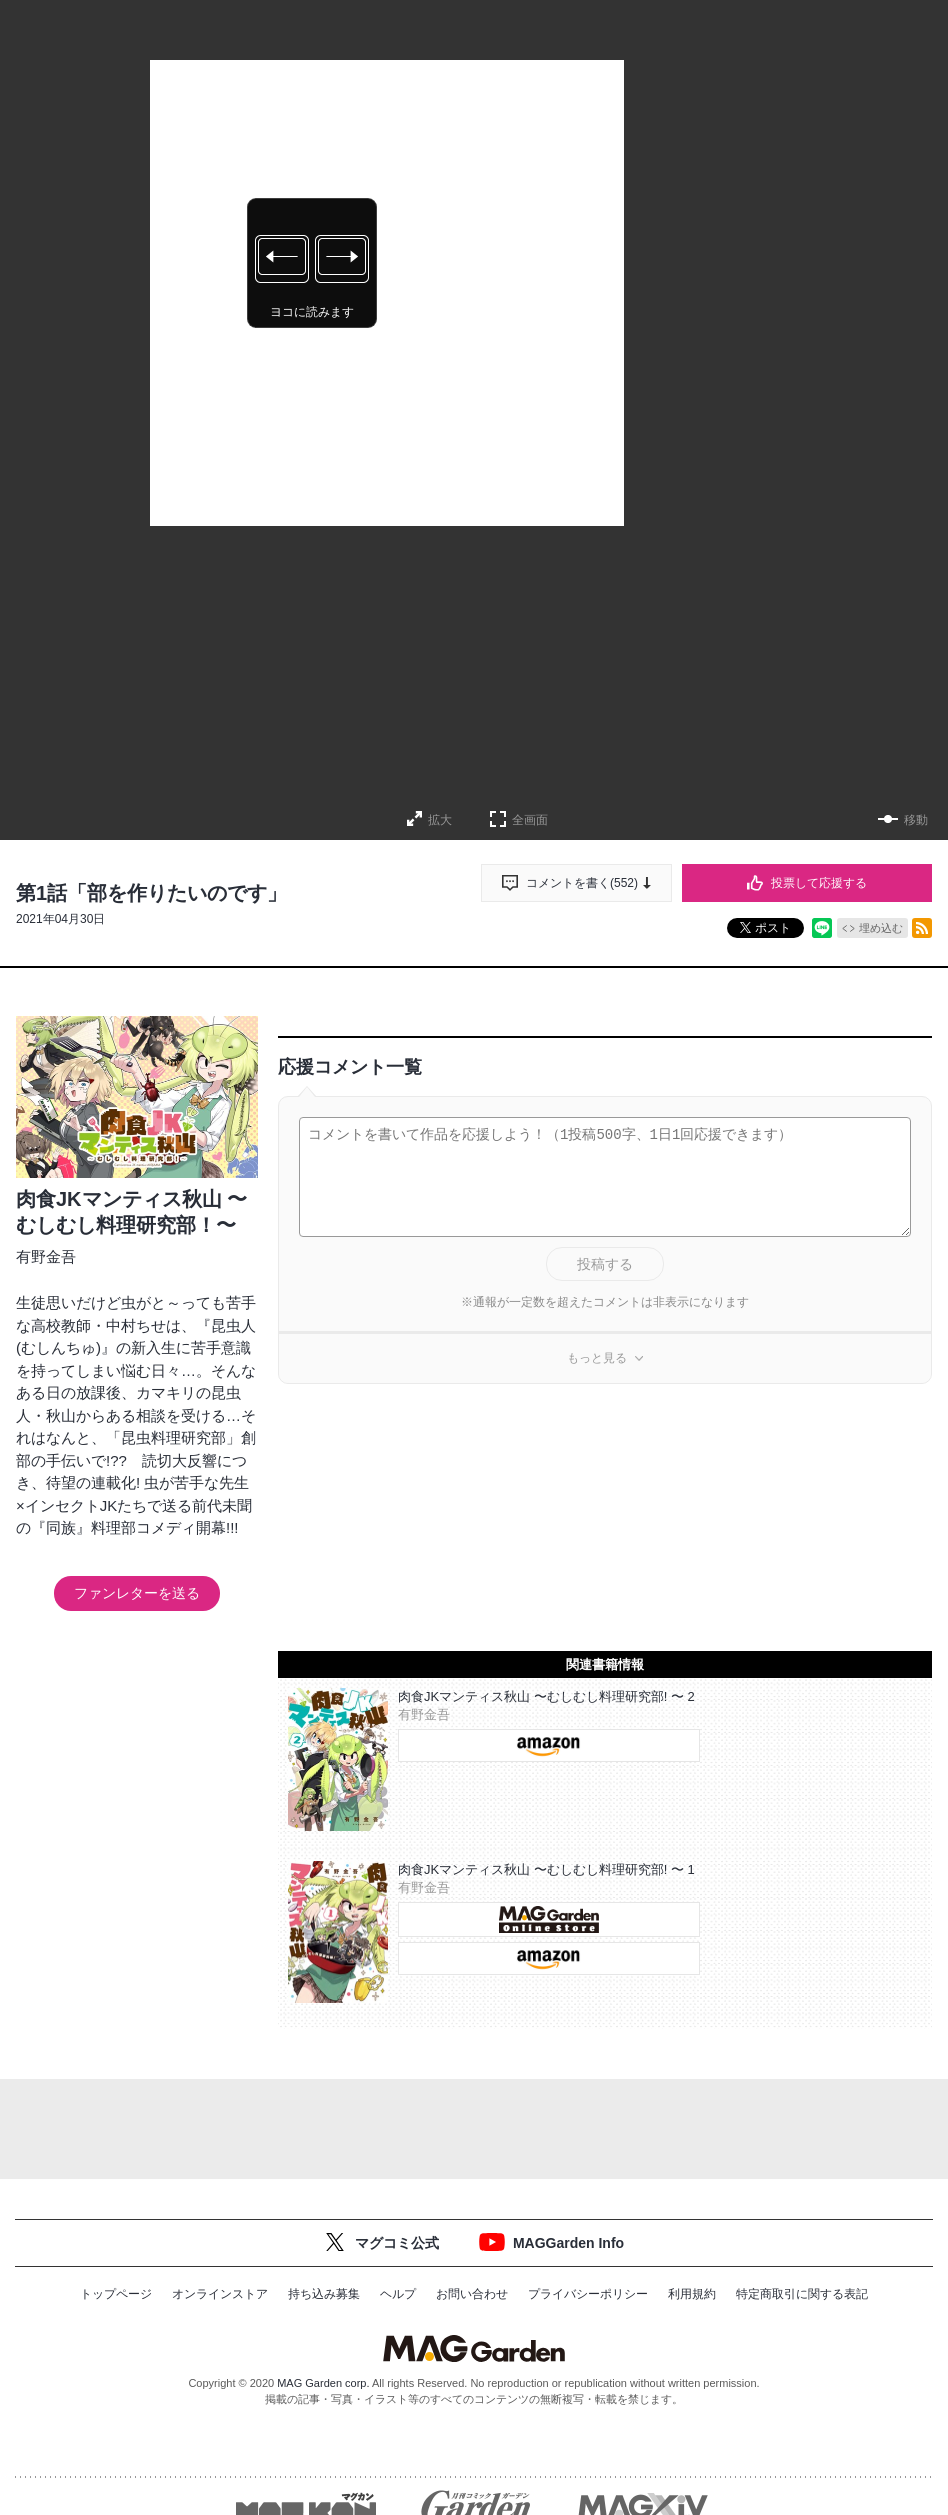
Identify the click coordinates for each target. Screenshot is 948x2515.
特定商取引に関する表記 (802, 2294)
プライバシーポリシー (588, 2294)
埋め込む (881, 928)
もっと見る (597, 1358)
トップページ (116, 2294)
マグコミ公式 (397, 2243)
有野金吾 (46, 1256)
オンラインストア (220, 2294)
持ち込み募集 (324, 2294)
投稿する (605, 1264)
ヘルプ (398, 2294)
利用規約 (692, 2294)
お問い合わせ (472, 2294)
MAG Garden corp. (323, 2383)
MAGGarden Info (568, 2243)
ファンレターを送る (137, 1593)
